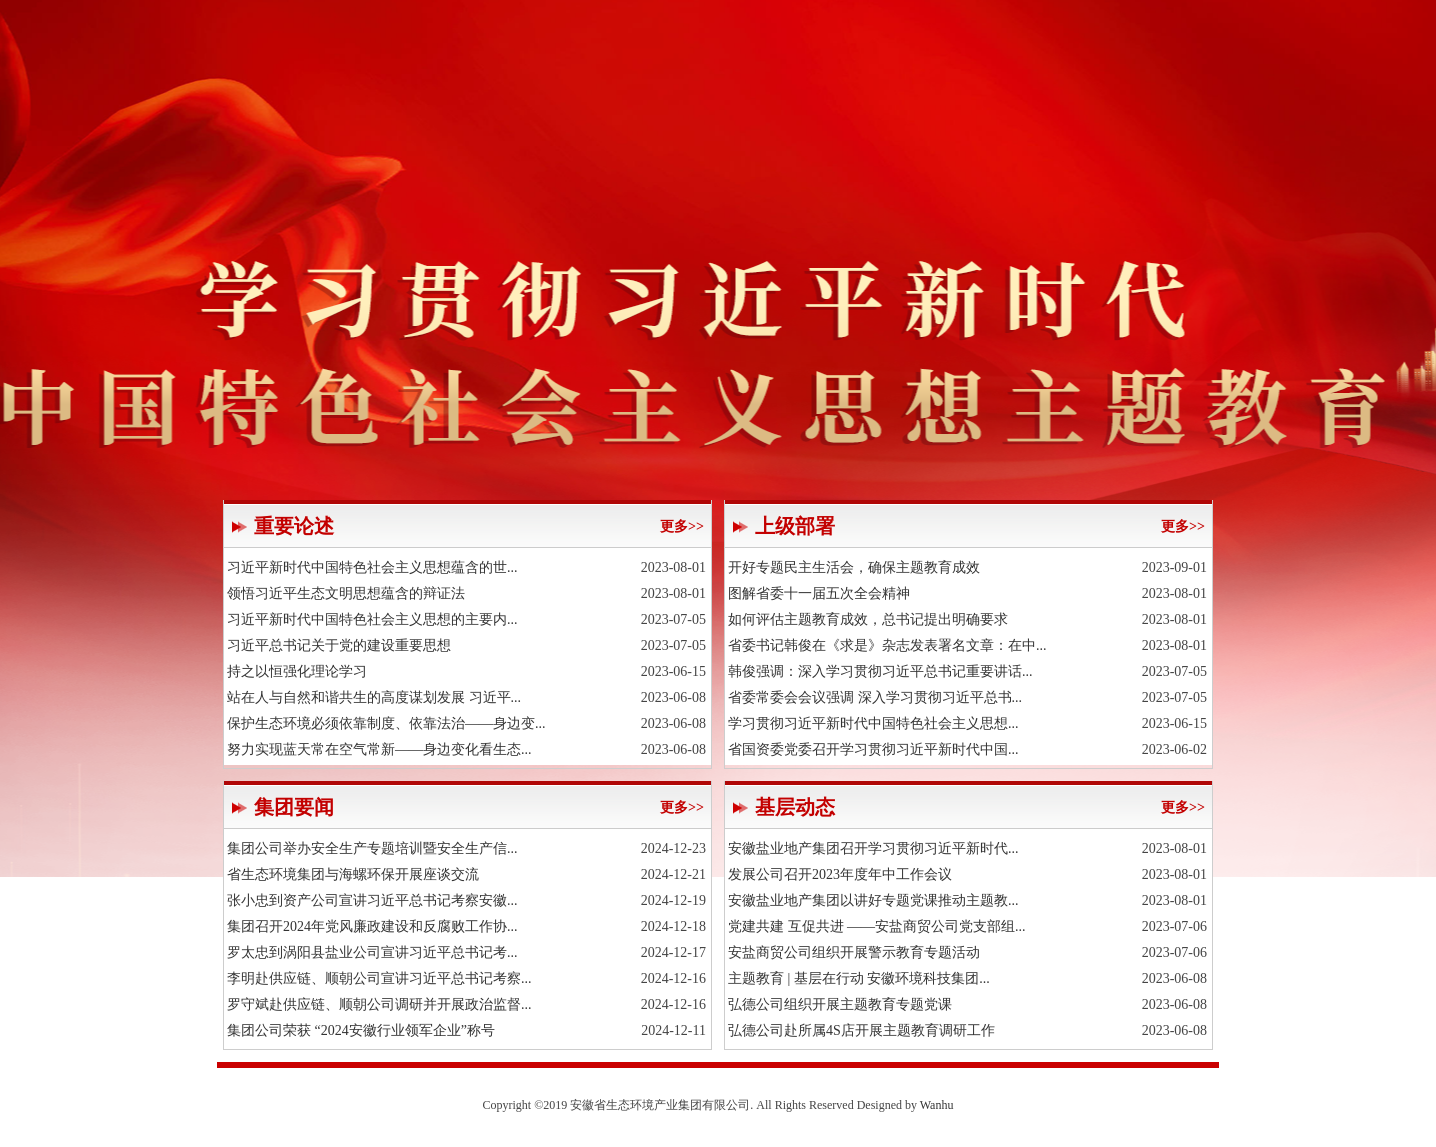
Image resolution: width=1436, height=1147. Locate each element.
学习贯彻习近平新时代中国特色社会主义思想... (873, 723)
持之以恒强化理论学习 (297, 671)
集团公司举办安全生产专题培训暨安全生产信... (372, 848)
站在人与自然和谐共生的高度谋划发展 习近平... (374, 697)
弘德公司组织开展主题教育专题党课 (840, 1004)
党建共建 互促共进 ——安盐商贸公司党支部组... (877, 926)
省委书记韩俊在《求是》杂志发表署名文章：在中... (887, 645)
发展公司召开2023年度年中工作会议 (840, 874)
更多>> (682, 526)
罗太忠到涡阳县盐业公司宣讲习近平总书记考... (372, 952)
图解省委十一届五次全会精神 (819, 593)
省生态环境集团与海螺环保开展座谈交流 (353, 874)
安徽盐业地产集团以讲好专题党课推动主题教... (873, 900)
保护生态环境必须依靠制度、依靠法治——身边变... (386, 723)
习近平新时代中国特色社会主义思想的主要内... (372, 619)
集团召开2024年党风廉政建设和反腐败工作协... (372, 926)
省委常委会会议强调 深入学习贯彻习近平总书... (875, 697)
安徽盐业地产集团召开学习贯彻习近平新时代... (873, 848)
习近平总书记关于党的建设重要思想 (339, 645)
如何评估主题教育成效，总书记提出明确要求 (868, 619)
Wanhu (937, 1105)
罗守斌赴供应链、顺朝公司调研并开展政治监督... (379, 1004)
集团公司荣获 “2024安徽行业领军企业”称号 (361, 1030)
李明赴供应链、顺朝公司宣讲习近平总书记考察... (379, 978)
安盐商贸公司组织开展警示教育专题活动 (854, 952)
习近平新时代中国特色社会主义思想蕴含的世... (372, 567)
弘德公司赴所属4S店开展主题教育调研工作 (861, 1030)
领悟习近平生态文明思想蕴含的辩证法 (346, 593)
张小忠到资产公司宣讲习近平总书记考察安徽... (372, 900)
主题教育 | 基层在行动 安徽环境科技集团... (859, 978)
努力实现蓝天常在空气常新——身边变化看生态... (379, 749)
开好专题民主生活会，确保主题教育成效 (854, 567)
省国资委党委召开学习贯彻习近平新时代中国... (873, 749)
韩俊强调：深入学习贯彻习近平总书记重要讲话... (880, 671)
